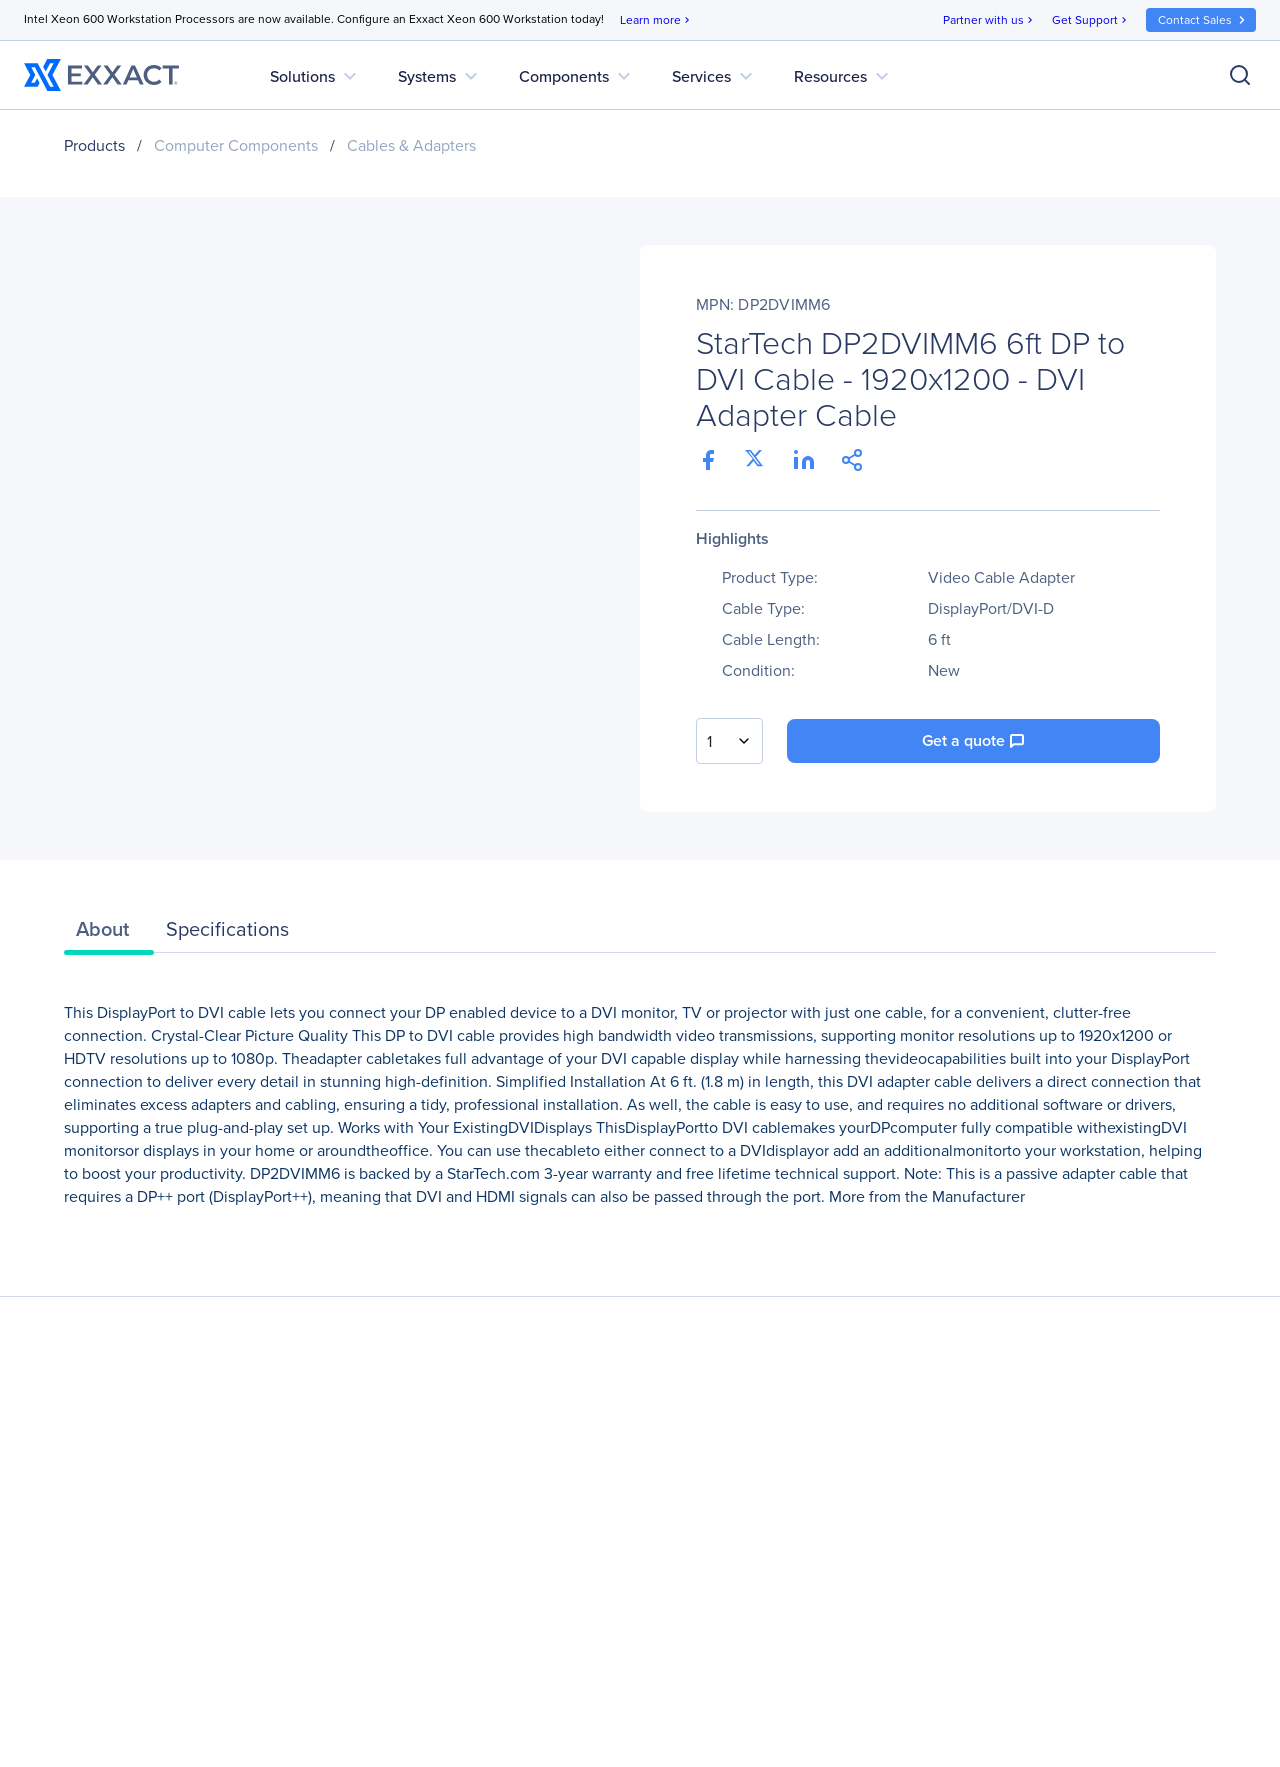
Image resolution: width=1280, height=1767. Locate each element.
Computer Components (236, 145)
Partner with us (989, 20)
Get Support (1091, 20)
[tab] (109, 934)
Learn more (656, 20)
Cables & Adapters (411, 145)
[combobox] (729, 741)
